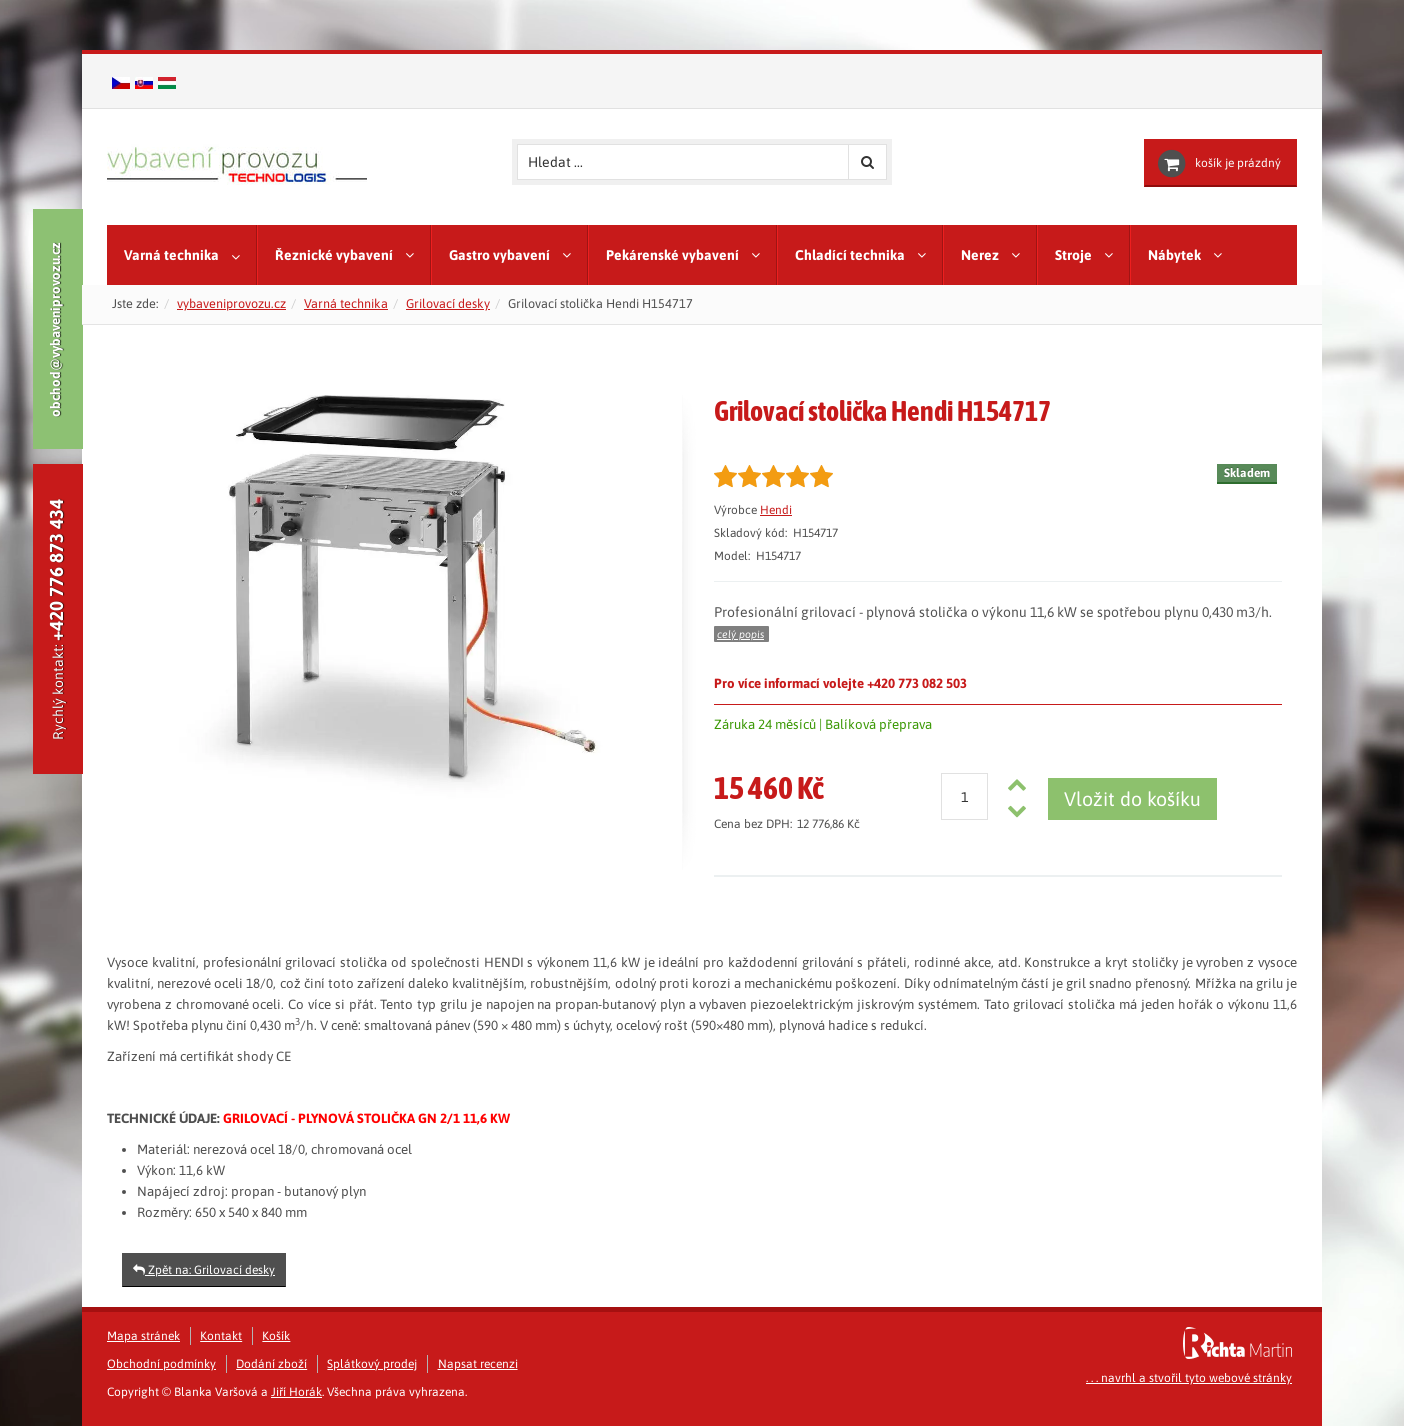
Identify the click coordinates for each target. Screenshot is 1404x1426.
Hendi (776, 510)
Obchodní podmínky (161, 1364)
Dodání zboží (271, 1364)
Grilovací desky (448, 303)
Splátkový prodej (372, 1364)
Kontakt (221, 1336)
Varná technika (346, 303)
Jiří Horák (296, 1392)
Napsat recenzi (478, 1364)
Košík (276, 1336)
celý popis (740, 634)
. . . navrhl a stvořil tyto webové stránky (1189, 1378)
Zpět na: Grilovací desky (204, 1270)
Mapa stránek (143, 1336)
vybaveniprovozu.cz (231, 303)
